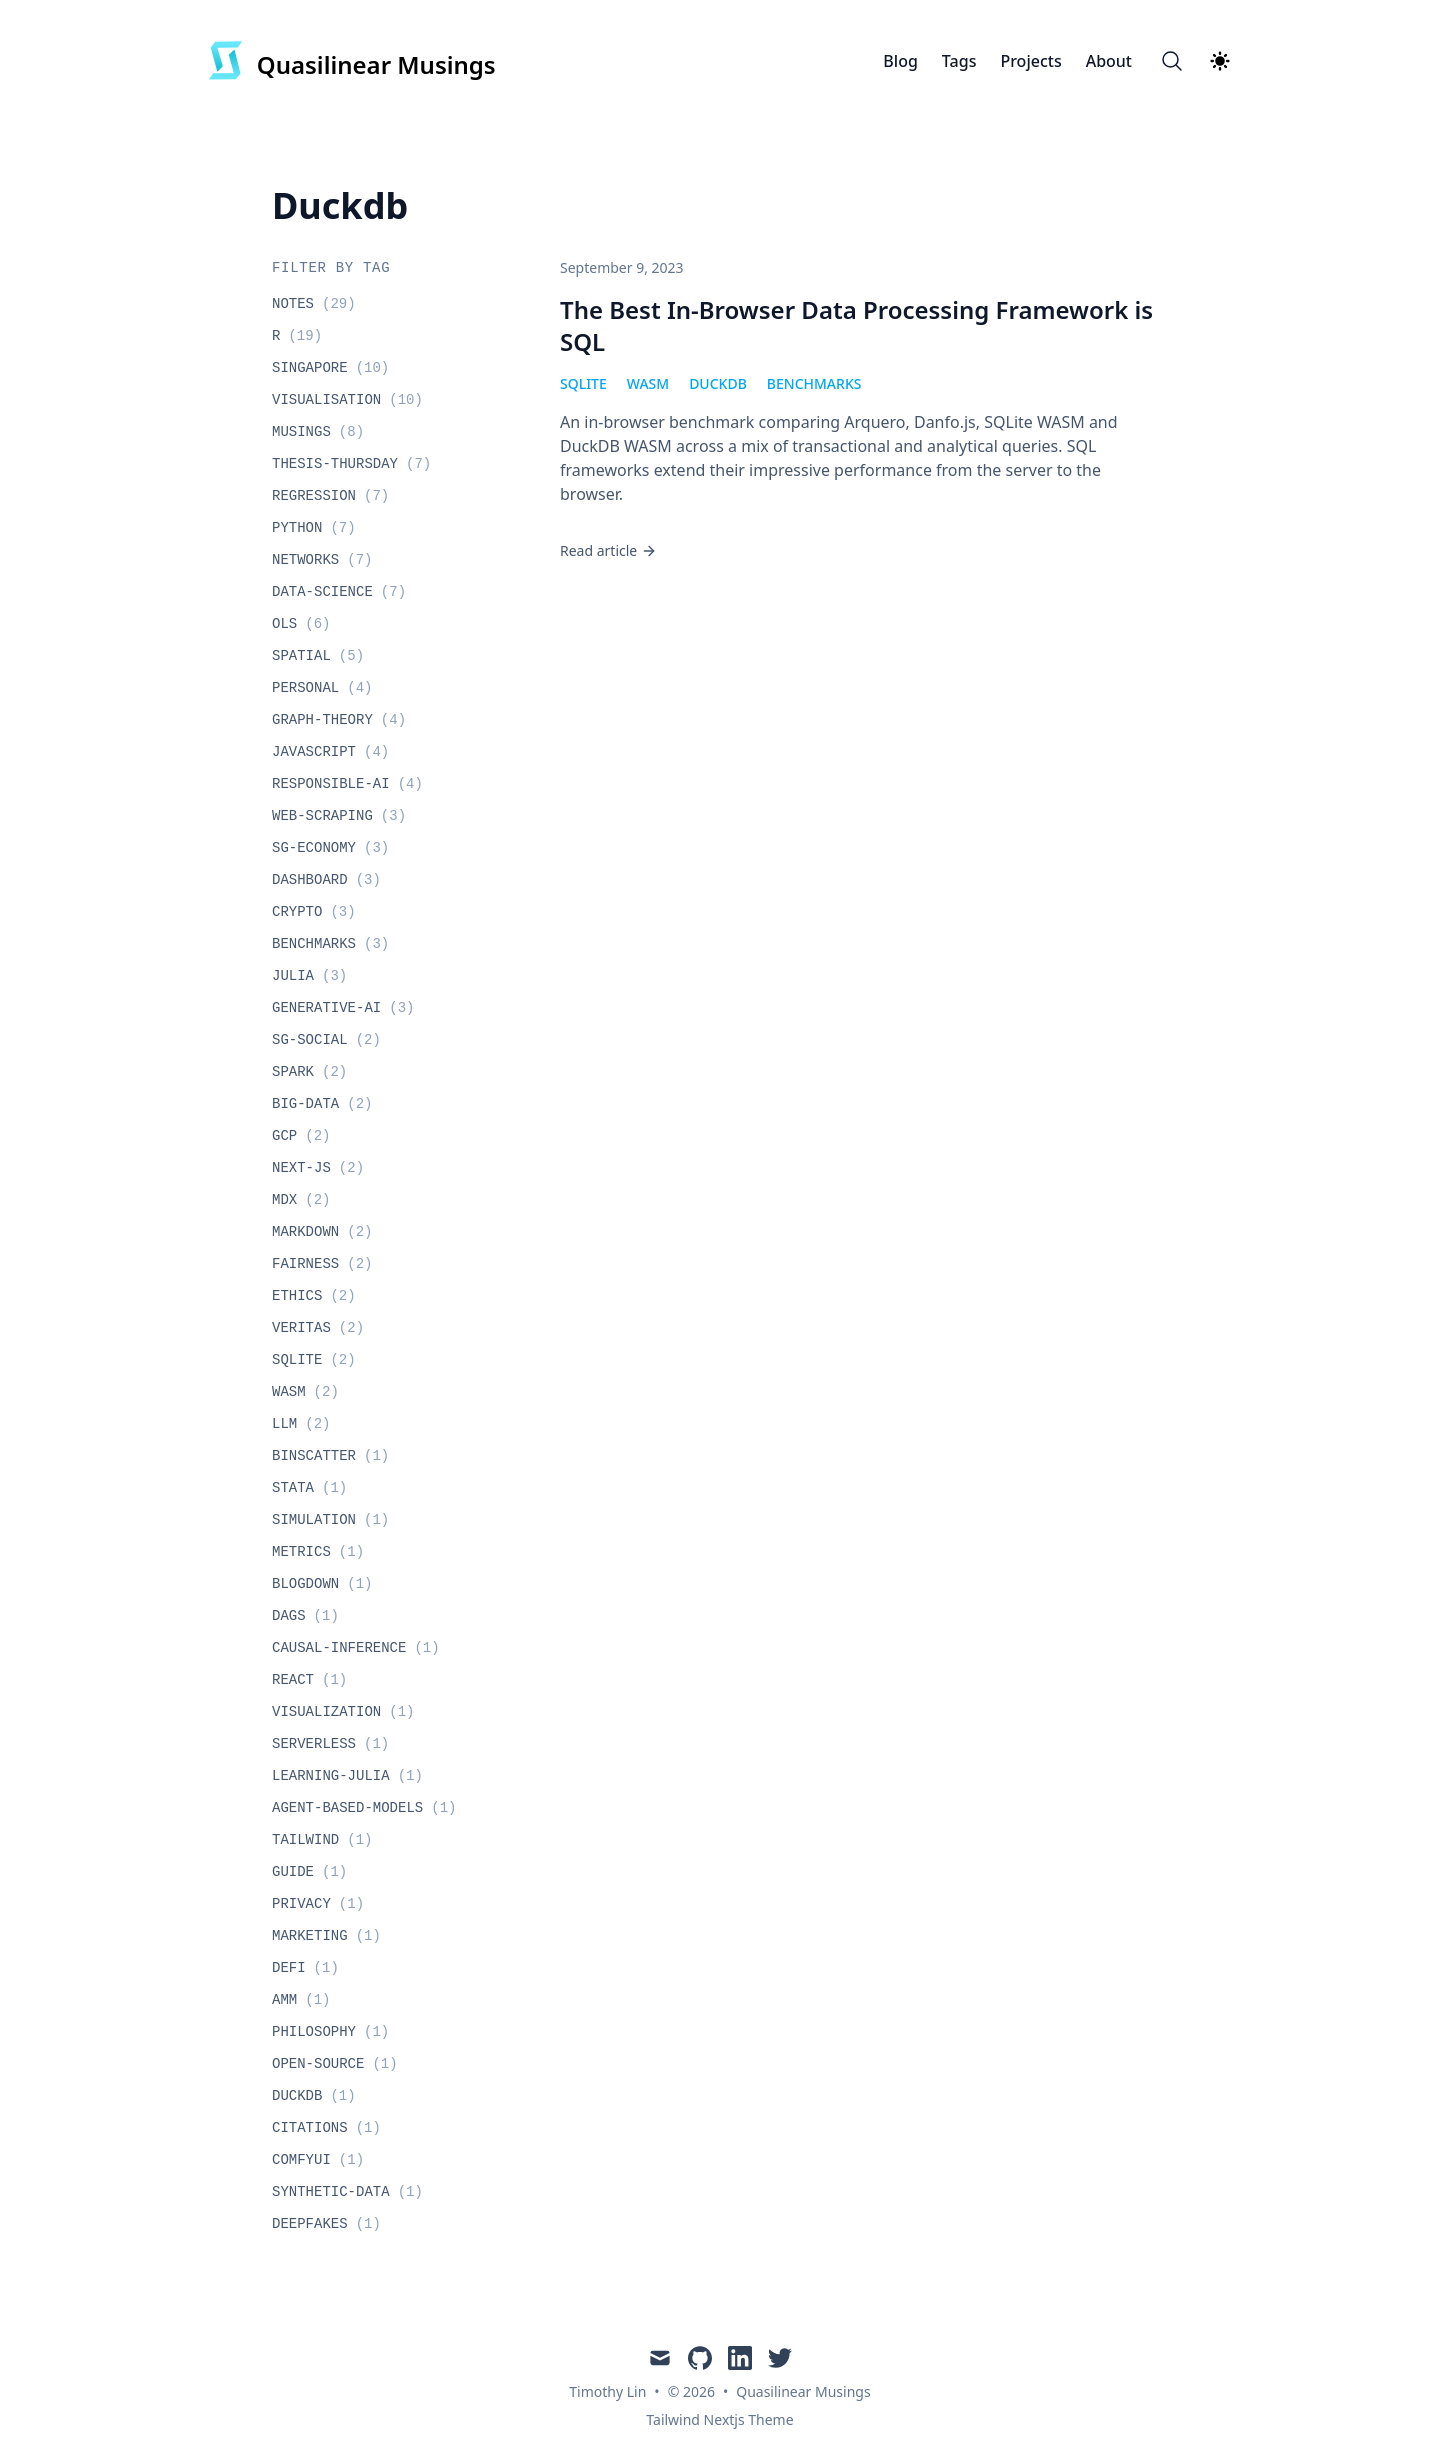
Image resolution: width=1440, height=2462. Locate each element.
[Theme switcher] (1220, 61)
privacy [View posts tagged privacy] (318, 1904)
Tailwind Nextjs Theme (719, 2419)
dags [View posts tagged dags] (305, 1616)
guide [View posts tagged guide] (309, 1872)
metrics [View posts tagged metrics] (318, 1552)
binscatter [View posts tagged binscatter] (330, 1456)
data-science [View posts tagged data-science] (339, 592)
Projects (1030, 61)
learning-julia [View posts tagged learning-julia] (347, 1776)
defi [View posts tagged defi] (305, 1968)
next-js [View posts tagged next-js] (318, 1168)
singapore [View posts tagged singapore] (330, 368)
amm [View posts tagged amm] (301, 2000)
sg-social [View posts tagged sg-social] (326, 1040)
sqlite (583, 383)
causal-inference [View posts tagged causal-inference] (356, 1648)
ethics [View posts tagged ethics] (314, 1296)
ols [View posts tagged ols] (301, 624)
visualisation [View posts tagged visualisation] (347, 400)
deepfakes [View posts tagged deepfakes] (326, 2224)
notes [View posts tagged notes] (314, 304)
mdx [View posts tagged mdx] (301, 1200)
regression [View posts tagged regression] (330, 496)
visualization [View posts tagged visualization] (343, 1712)
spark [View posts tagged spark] (309, 1072)
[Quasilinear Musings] (352, 61)
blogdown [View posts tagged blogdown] (322, 1584)
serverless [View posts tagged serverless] (330, 1744)
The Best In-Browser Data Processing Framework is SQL (856, 325)
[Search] (1172, 61)
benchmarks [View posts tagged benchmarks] (330, 944)
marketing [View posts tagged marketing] (326, 1936)
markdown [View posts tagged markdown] (322, 1232)
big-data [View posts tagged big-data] (322, 1104)
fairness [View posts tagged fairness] (322, 1264)
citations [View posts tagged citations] (326, 2128)
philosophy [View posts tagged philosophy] (330, 2032)
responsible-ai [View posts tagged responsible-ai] (347, 784)
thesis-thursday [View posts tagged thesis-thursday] (351, 464)
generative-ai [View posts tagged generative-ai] (343, 1008)
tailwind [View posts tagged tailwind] (322, 1840)
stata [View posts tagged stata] (309, 1488)
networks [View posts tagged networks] (322, 560)
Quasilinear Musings (803, 2391)
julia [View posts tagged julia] (309, 976)
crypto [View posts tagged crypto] (314, 912)
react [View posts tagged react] (309, 1680)
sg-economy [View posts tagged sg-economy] (330, 848)
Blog (900, 61)
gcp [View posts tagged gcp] (301, 1136)
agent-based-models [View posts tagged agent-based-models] (364, 1808)
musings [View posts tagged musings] (318, 432)
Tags (959, 61)
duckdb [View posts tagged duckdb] (314, 2096)
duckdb (718, 383)
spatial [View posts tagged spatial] (318, 656)
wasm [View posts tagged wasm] (305, 1392)
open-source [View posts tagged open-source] (335, 2064)
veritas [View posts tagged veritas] (318, 1328)
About (1109, 61)
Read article (608, 550)
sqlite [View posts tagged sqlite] (314, 1360)
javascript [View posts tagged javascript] (330, 752)
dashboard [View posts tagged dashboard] (326, 880)
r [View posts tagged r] (297, 336)
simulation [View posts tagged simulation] (330, 1520)
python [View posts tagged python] (314, 528)
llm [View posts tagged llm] (301, 1424)
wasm (648, 383)
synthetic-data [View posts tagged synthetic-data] (347, 2192)
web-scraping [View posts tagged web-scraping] (339, 816)
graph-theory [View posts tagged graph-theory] (339, 720)
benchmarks (814, 383)
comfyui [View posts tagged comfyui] (318, 2160)
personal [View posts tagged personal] (322, 688)
